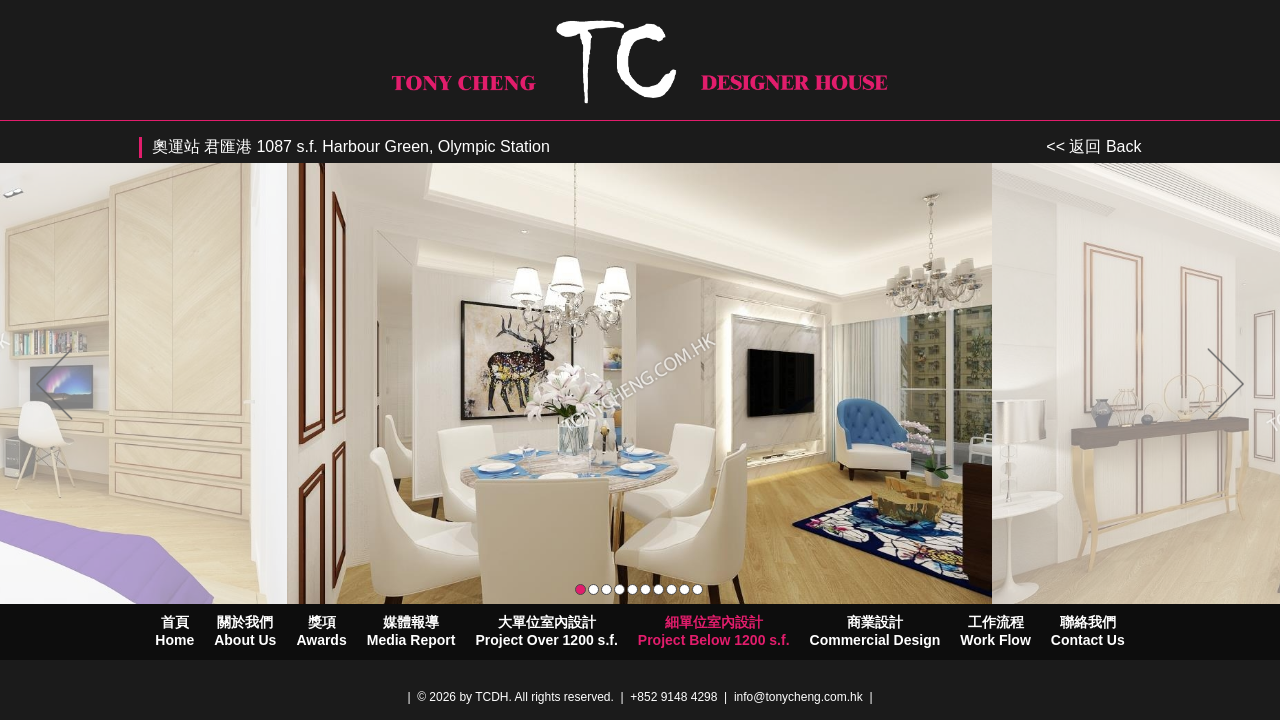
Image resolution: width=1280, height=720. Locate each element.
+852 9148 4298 (673, 697)
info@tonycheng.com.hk (798, 697)
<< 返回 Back (1093, 146)
